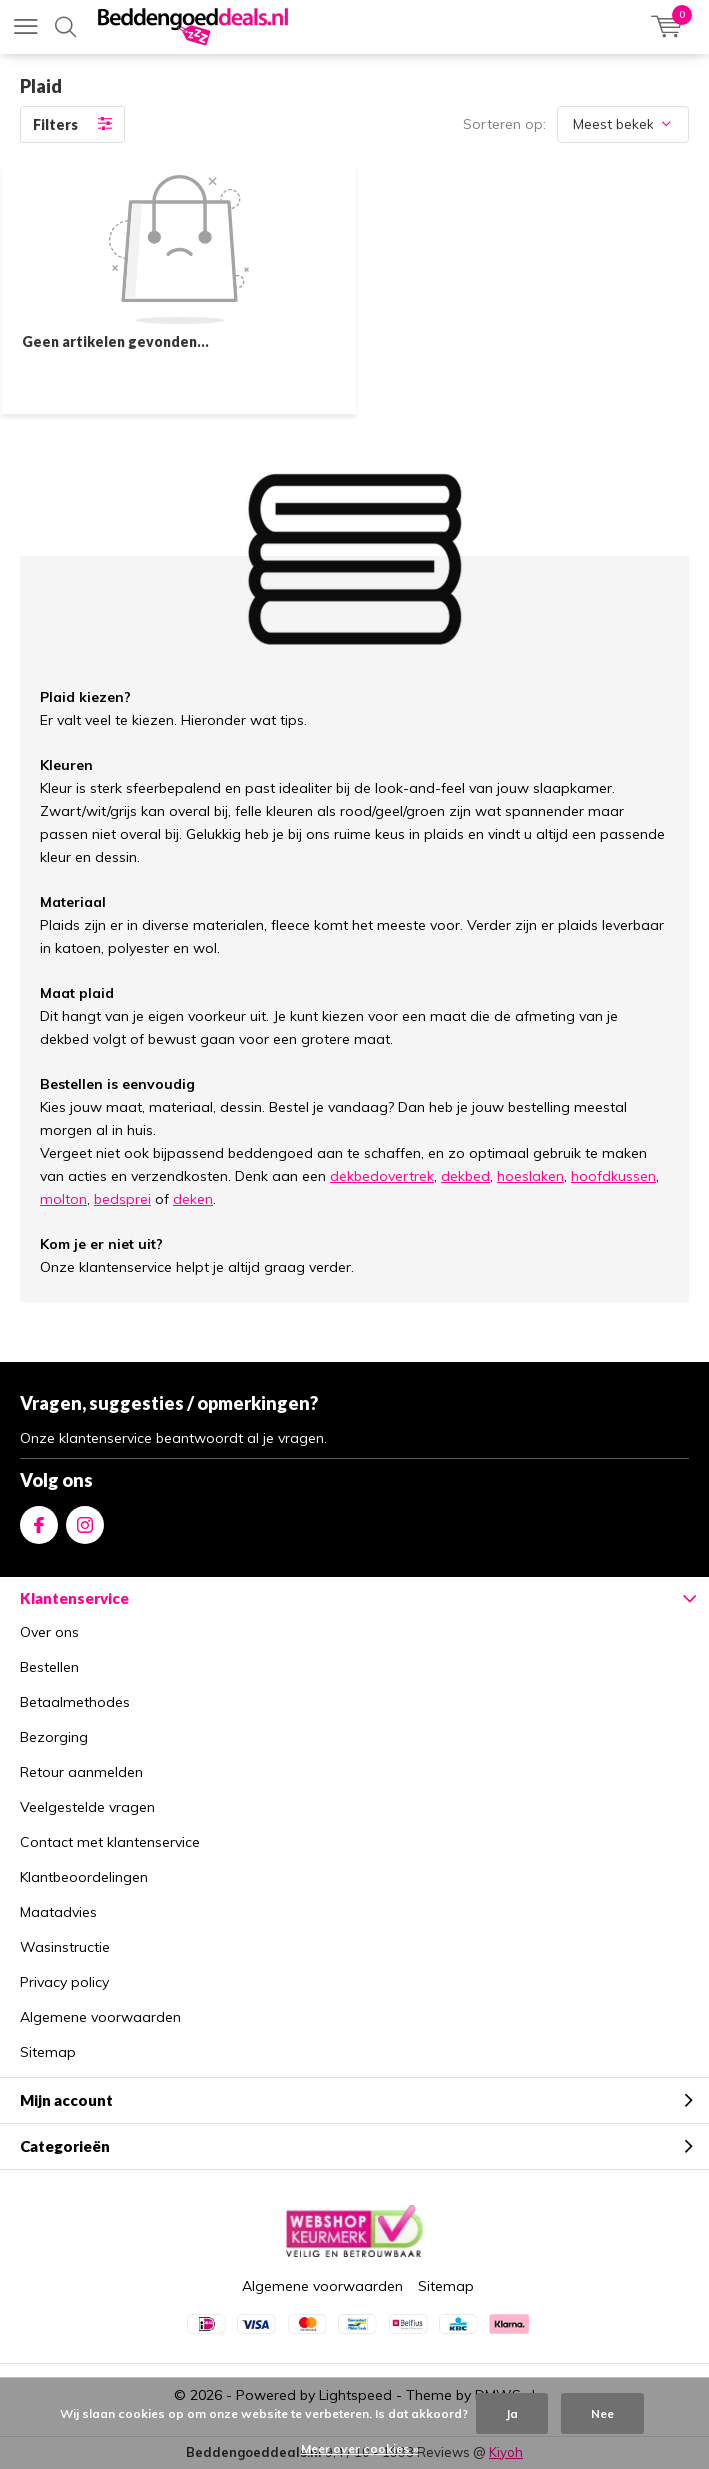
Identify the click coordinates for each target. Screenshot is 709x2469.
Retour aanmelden (81, 1772)
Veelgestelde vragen (87, 1807)
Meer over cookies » (360, 2448)
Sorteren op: (504, 124)
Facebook (39, 1520)
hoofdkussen (613, 1176)
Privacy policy (64, 1982)
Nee (602, 2413)
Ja (512, 2413)
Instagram (85, 1520)
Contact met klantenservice (110, 1842)
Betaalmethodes (75, 1702)
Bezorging (54, 1737)
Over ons (49, 1632)
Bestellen (49, 1667)
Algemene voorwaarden (100, 2017)
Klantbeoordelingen (84, 1877)
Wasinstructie (65, 1947)
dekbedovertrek (382, 1176)
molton (63, 1199)
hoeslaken (530, 1176)
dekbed (465, 1176)
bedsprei (122, 1199)
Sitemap (48, 2052)
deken (193, 1199)
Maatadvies (58, 1912)
